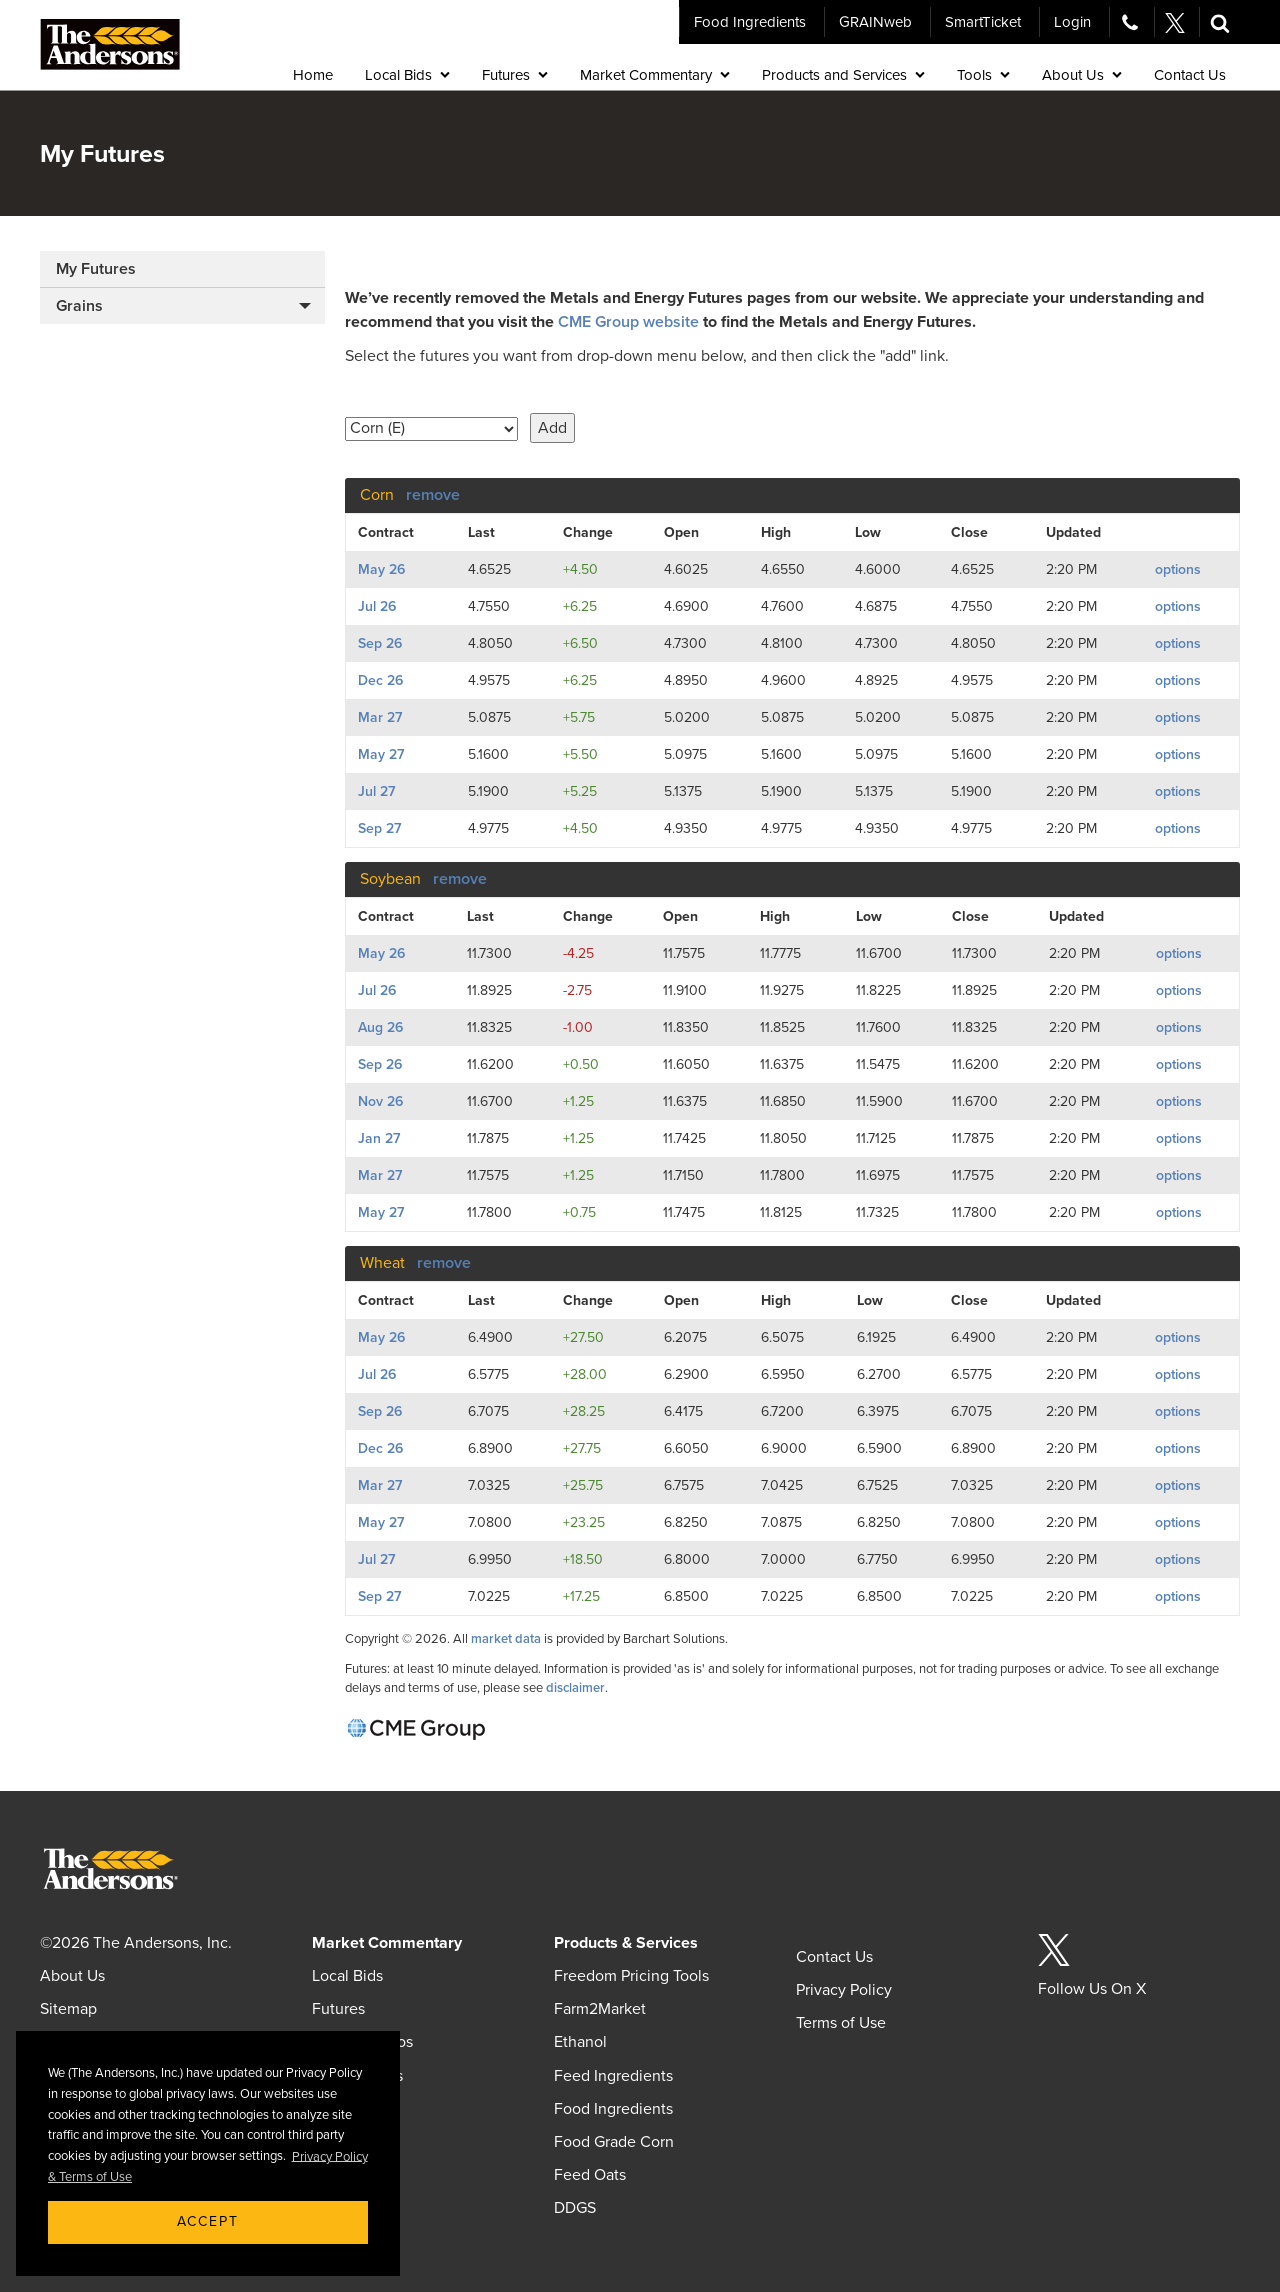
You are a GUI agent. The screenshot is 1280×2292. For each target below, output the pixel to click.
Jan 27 (379, 1138)
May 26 (381, 569)
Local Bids (347, 1976)
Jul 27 (376, 791)
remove (433, 495)
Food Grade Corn (614, 2142)
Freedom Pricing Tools (631, 1976)
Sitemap (68, 2009)
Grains (79, 306)
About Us (72, 1976)
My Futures (96, 269)
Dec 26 (380, 680)
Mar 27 (380, 717)
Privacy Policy (844, 1990)
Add (552, 428)
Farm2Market (600, 2009)
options (1178, 569)
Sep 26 (380, 643)
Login (1072, 22)
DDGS (575, 2208)
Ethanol (580, 2042)
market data (506, 1639)
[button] (1220, 22)
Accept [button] (208, 2221)
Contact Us (834, 1957)
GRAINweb (875, 22)
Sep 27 (379, 828)
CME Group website (628, 322)
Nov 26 (380, 1101)
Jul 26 (377, 606)
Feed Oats (590, 2175)
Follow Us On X (1092, 1989)
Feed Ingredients (613, 2076)
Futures (338, 2009)
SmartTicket (983, 22)
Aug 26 (380, 1027)
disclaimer (575, 1688)
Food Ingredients (750, 22)
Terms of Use (841, 2023)
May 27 (381, 754)
